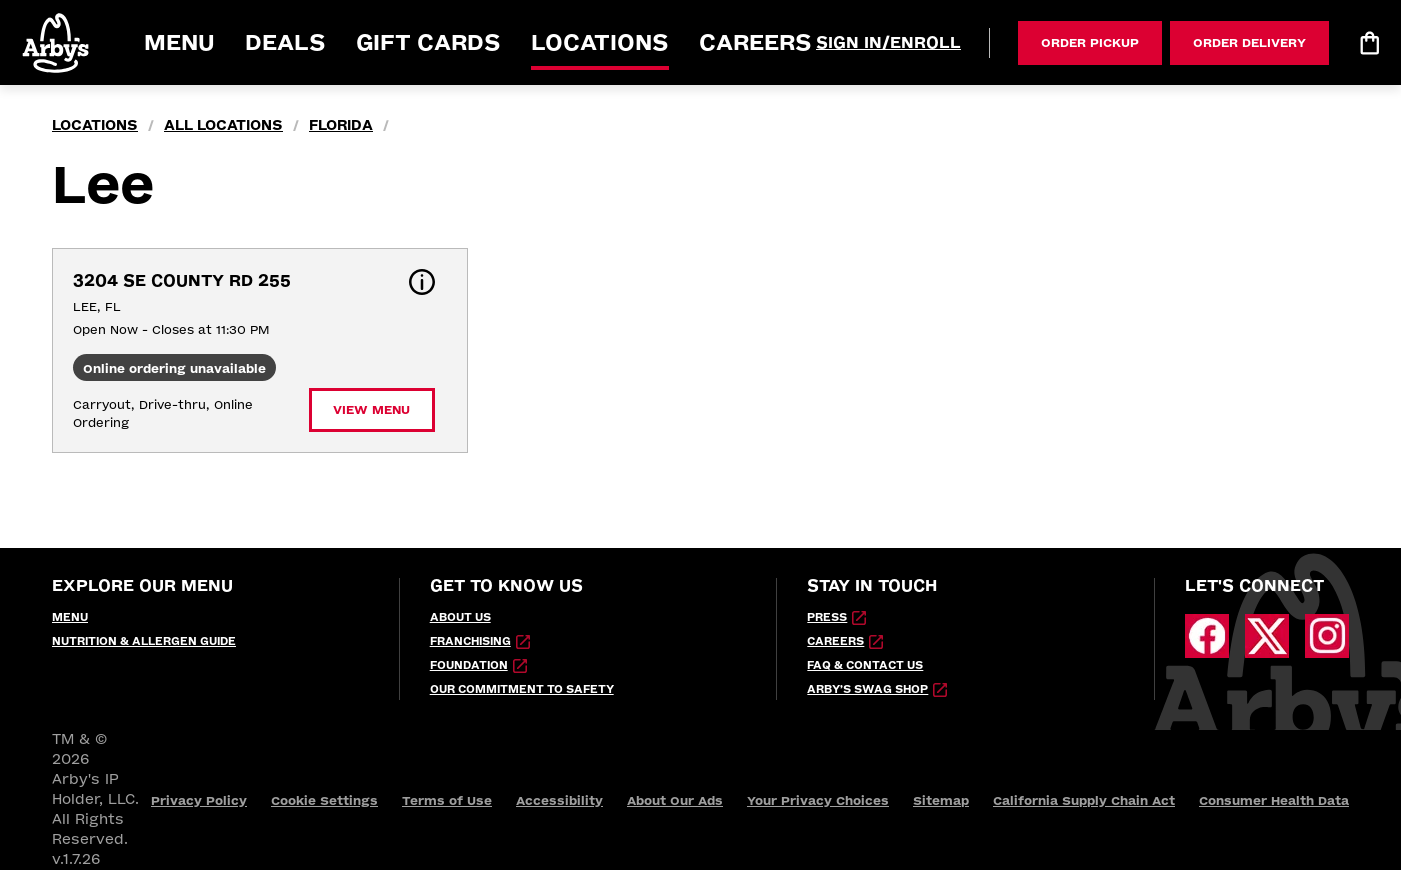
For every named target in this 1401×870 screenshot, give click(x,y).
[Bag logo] (1369, 43)
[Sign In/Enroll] (888, 43)
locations (95, 125)
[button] (57, 42)
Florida (341, 125)
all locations (223, 125)
